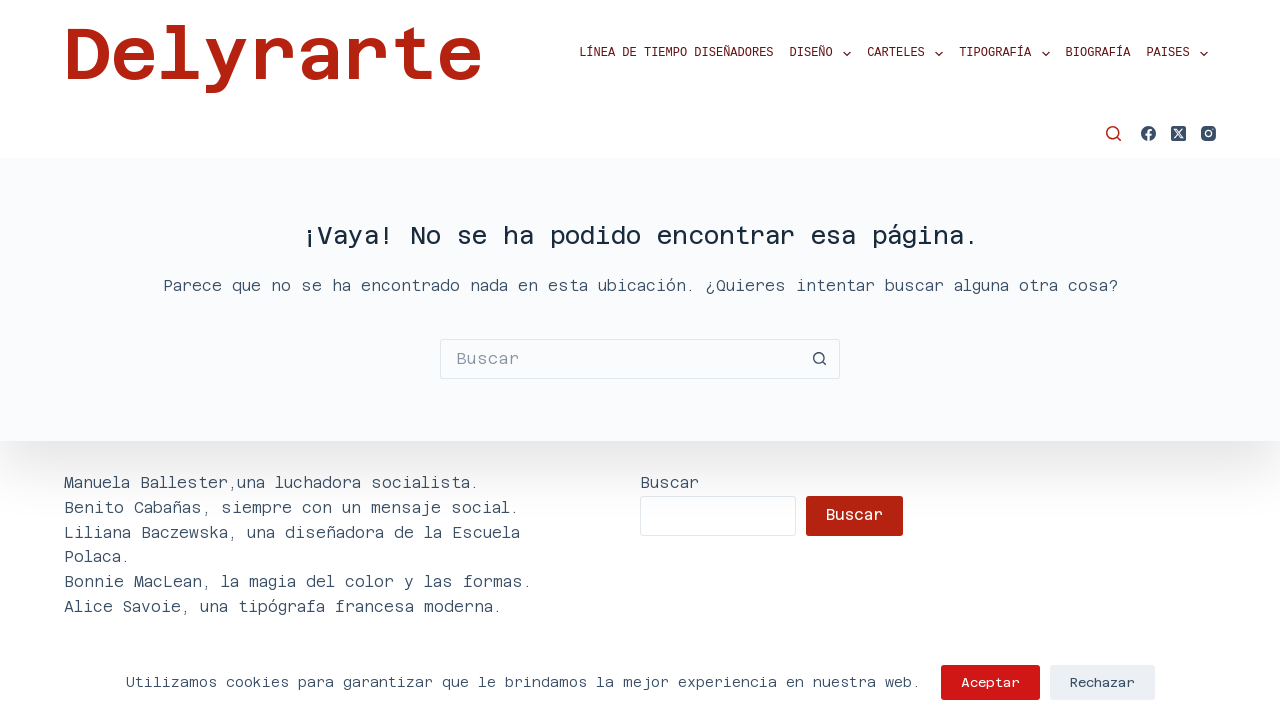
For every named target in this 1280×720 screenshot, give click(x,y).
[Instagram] (1208, 133)
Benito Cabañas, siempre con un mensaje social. (291, 507)
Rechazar (1102, 682)
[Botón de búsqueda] (820, 359)
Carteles (909, 54)
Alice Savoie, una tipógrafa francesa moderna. (283, 606)
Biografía (1098, 53)
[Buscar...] (620, 359)
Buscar (669, 482)
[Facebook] (1148, 133)
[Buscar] (1113, 133)
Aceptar (990, 682)
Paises (1181, 54)
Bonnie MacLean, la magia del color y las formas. (298, 581)
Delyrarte (273, 54)
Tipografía (1008, 54)
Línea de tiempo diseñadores (676, 53)
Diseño (825, 54)
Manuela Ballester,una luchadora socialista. (271, 482)
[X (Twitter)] (1178, 133)
